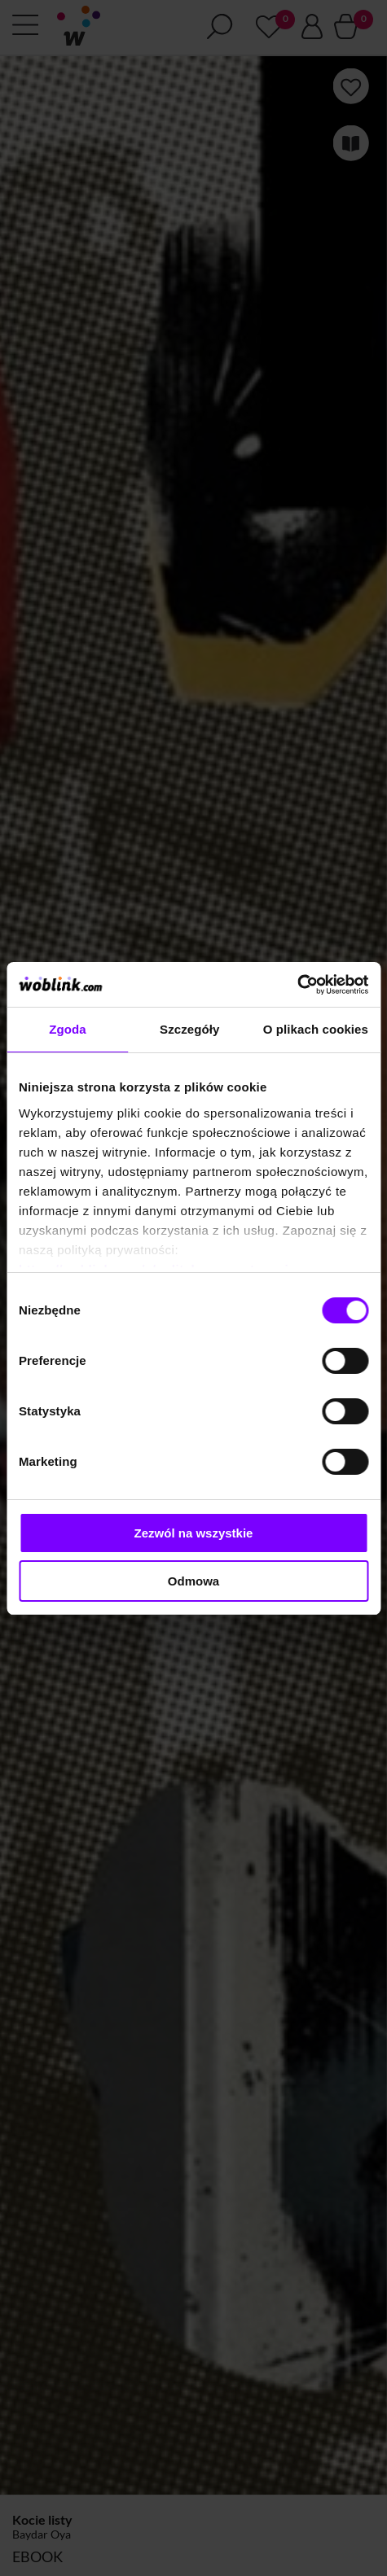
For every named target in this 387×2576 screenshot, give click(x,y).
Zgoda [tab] (67, 1029)
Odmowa (193, 1581)
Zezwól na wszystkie (193, 1533)
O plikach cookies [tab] (315, 1029)
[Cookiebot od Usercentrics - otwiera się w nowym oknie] (297, 984)
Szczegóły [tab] (189, 1029)
